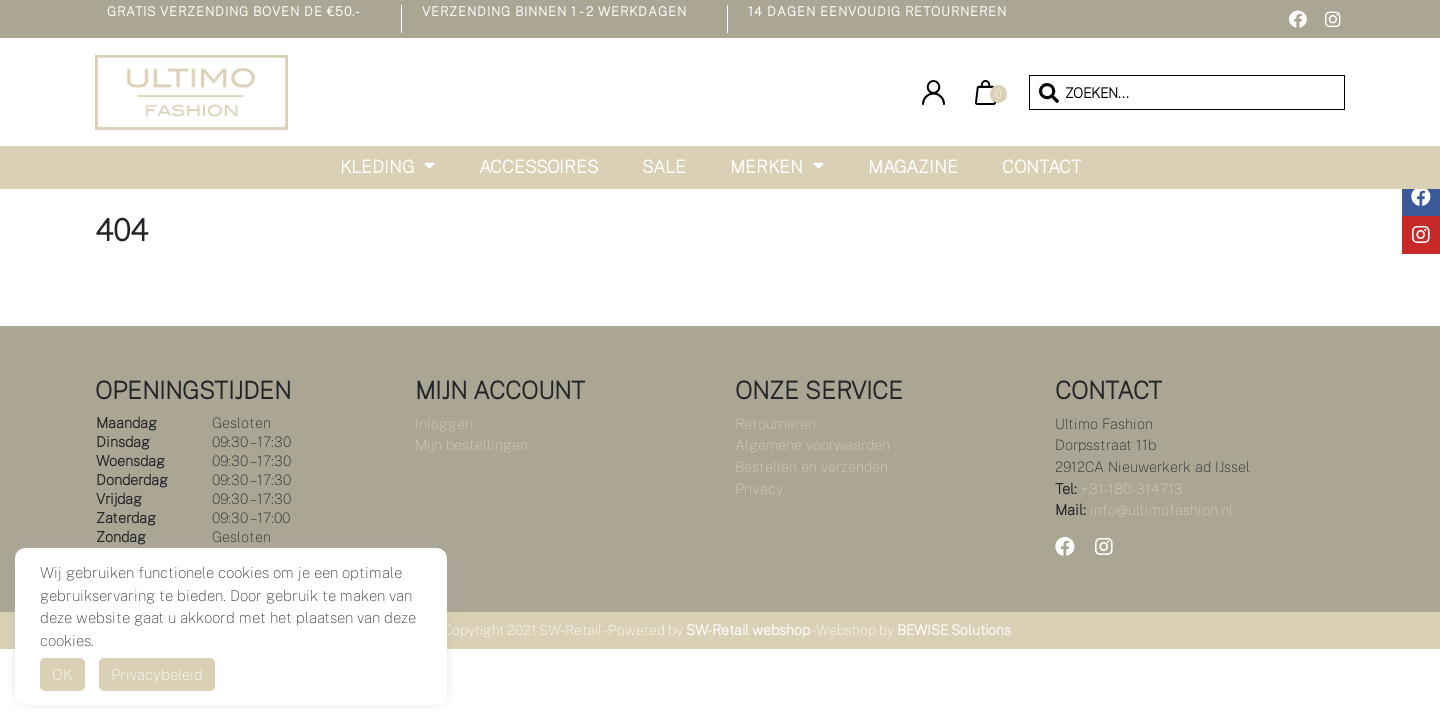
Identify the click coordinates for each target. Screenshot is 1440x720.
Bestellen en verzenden (811, 466)
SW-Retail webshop (748, 630)
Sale (664, 166)
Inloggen (444, 423)
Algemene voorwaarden (812, 444)
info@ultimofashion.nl (1161, 509)
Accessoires (538, 166)
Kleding (377, 166)
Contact (1041, 166)
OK (62, 674)
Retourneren (775, 423)
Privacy (759, 488)
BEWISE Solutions (954, 630)
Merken (766, 166)
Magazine (913, 166)
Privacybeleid (157, 674)
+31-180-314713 (1132, 488)
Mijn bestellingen (471, 444)
